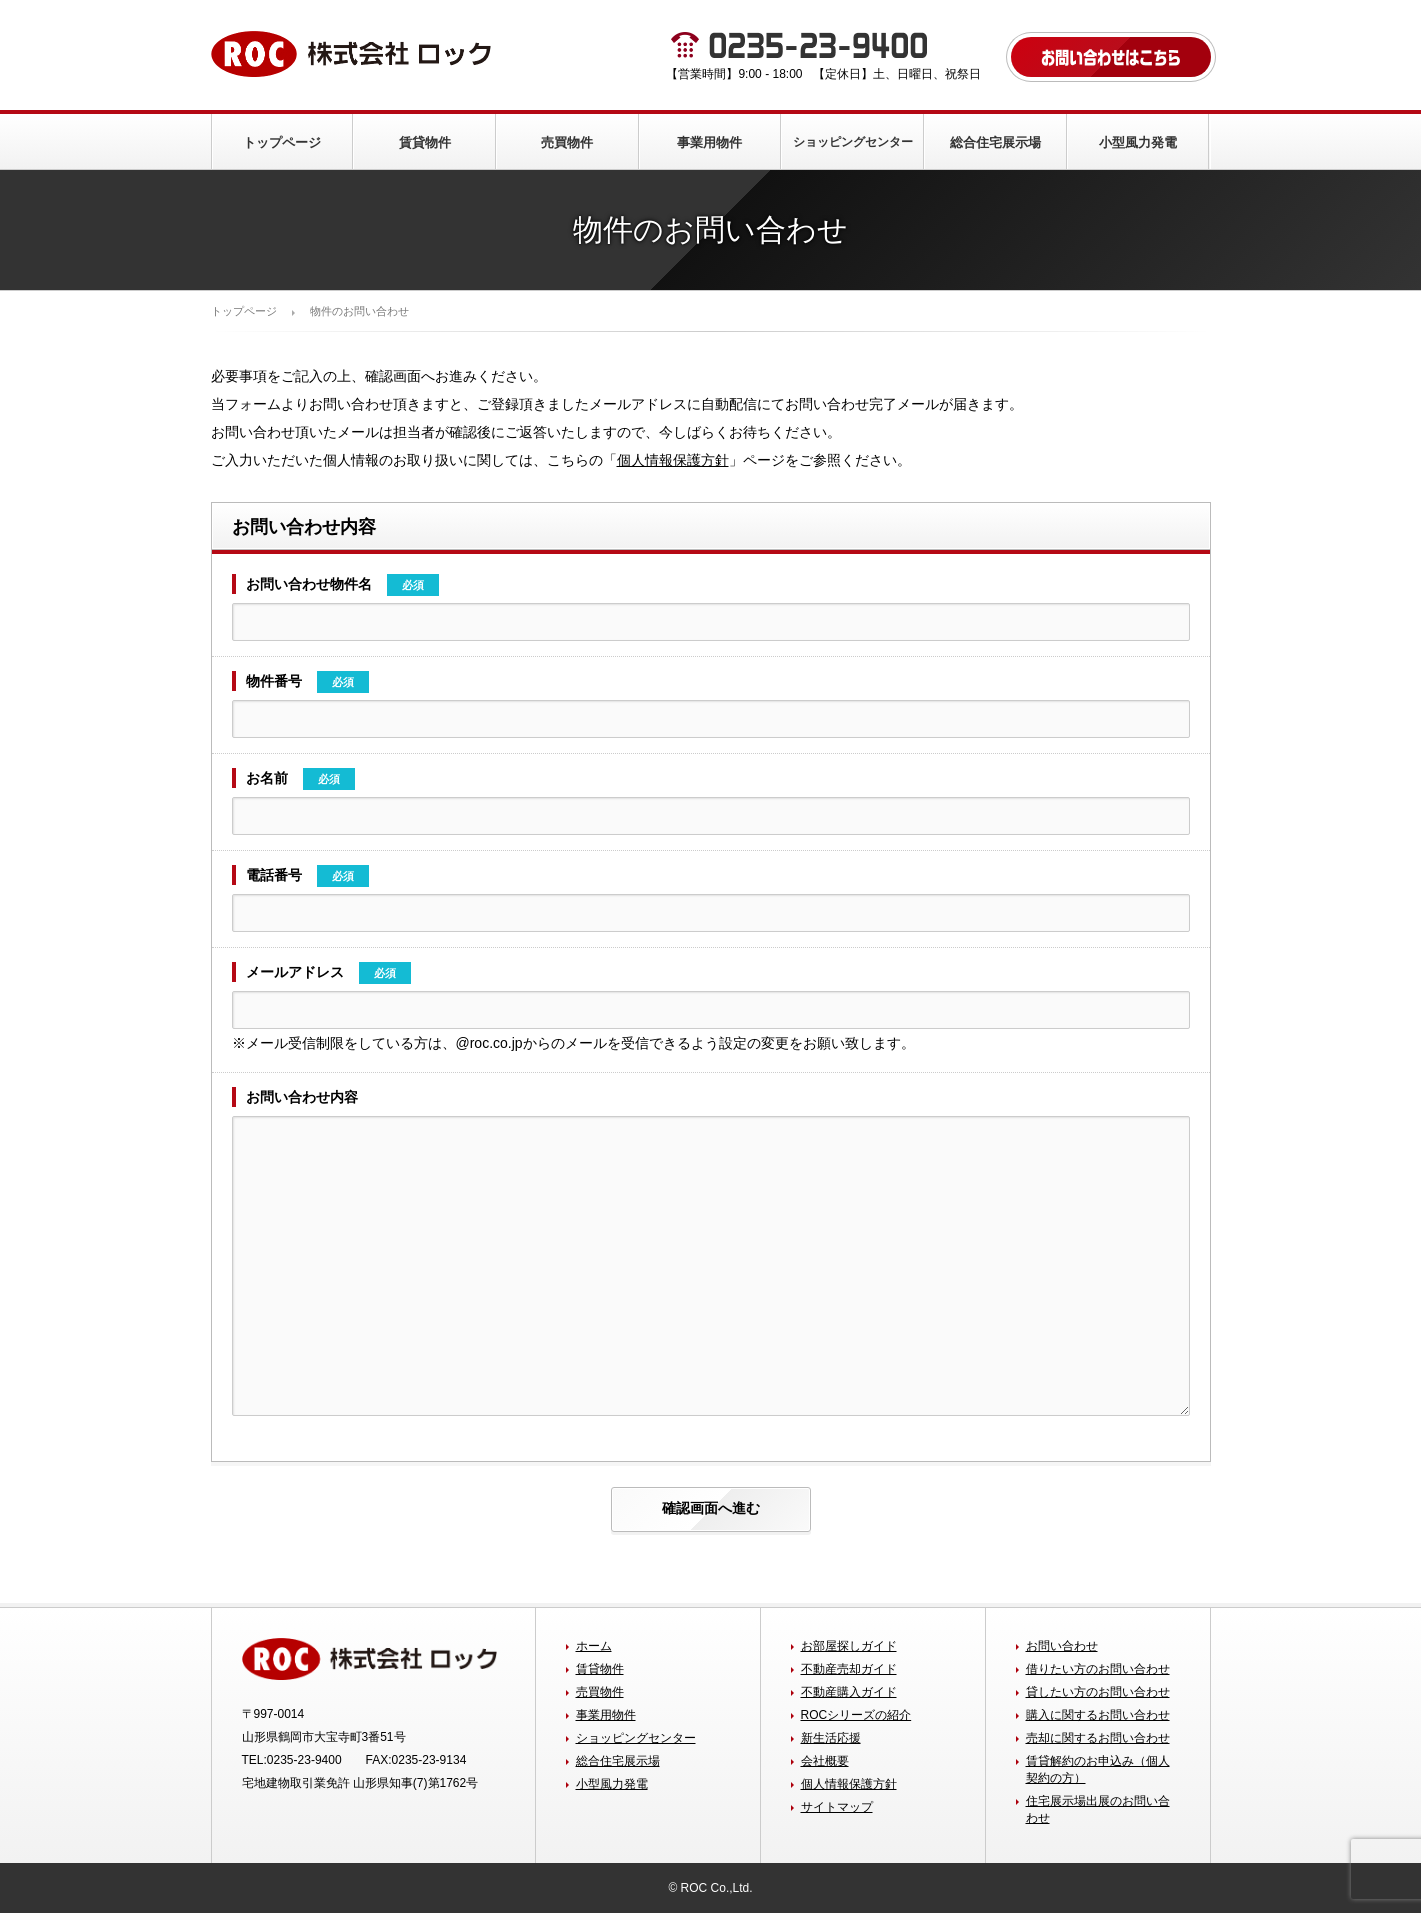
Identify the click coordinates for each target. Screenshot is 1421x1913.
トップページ (282, 142)
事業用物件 (709, 142)
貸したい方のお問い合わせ (1098, 1692)
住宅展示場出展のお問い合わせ (1098, 1809)
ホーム (594, 1646)
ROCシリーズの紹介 (856, 1715)
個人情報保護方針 (673, 460)
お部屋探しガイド (849, 1646)
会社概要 (825, 1761)
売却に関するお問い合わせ (1098, 1738)
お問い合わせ (1062, 1646)
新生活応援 (831, 1738)
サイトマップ (837, 1807)
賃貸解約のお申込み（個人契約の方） (1098, 1769)
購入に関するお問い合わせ (1098, 1715)
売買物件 (567, 142)
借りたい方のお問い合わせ (1098, 1669)
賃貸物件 (425, 142)
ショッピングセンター (853, 142)
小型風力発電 (1138, 142)
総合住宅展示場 (995, 142)
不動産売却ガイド (849, 1669)
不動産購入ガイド (849, 1692)
